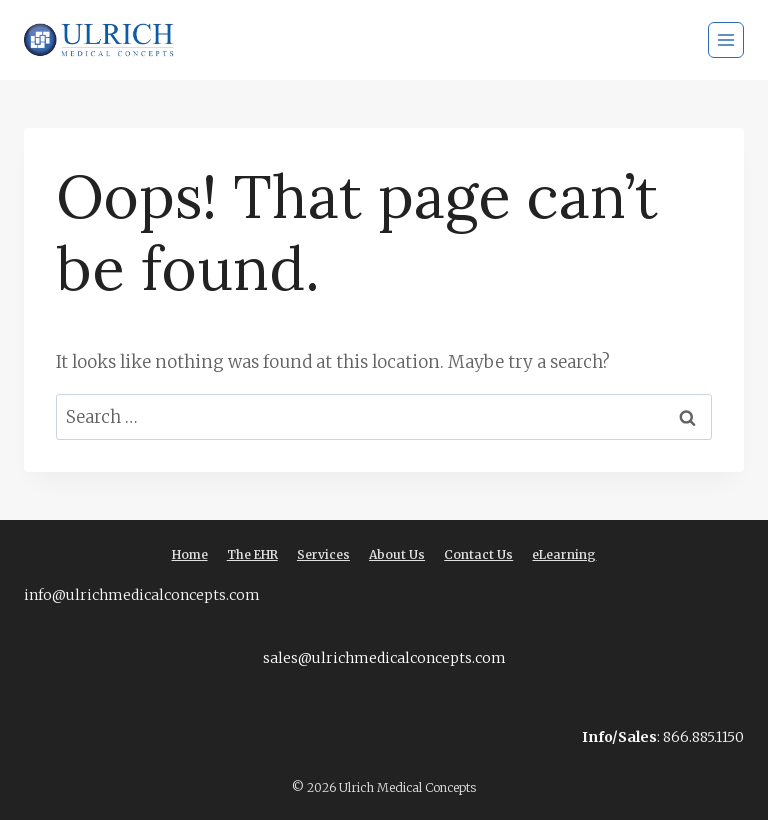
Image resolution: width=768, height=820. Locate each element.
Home (190, 554)
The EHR (252, 554)
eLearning (564, 554)
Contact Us (478, 554)
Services (323, 554)
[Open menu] (726, 40)
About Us (397, 554)
